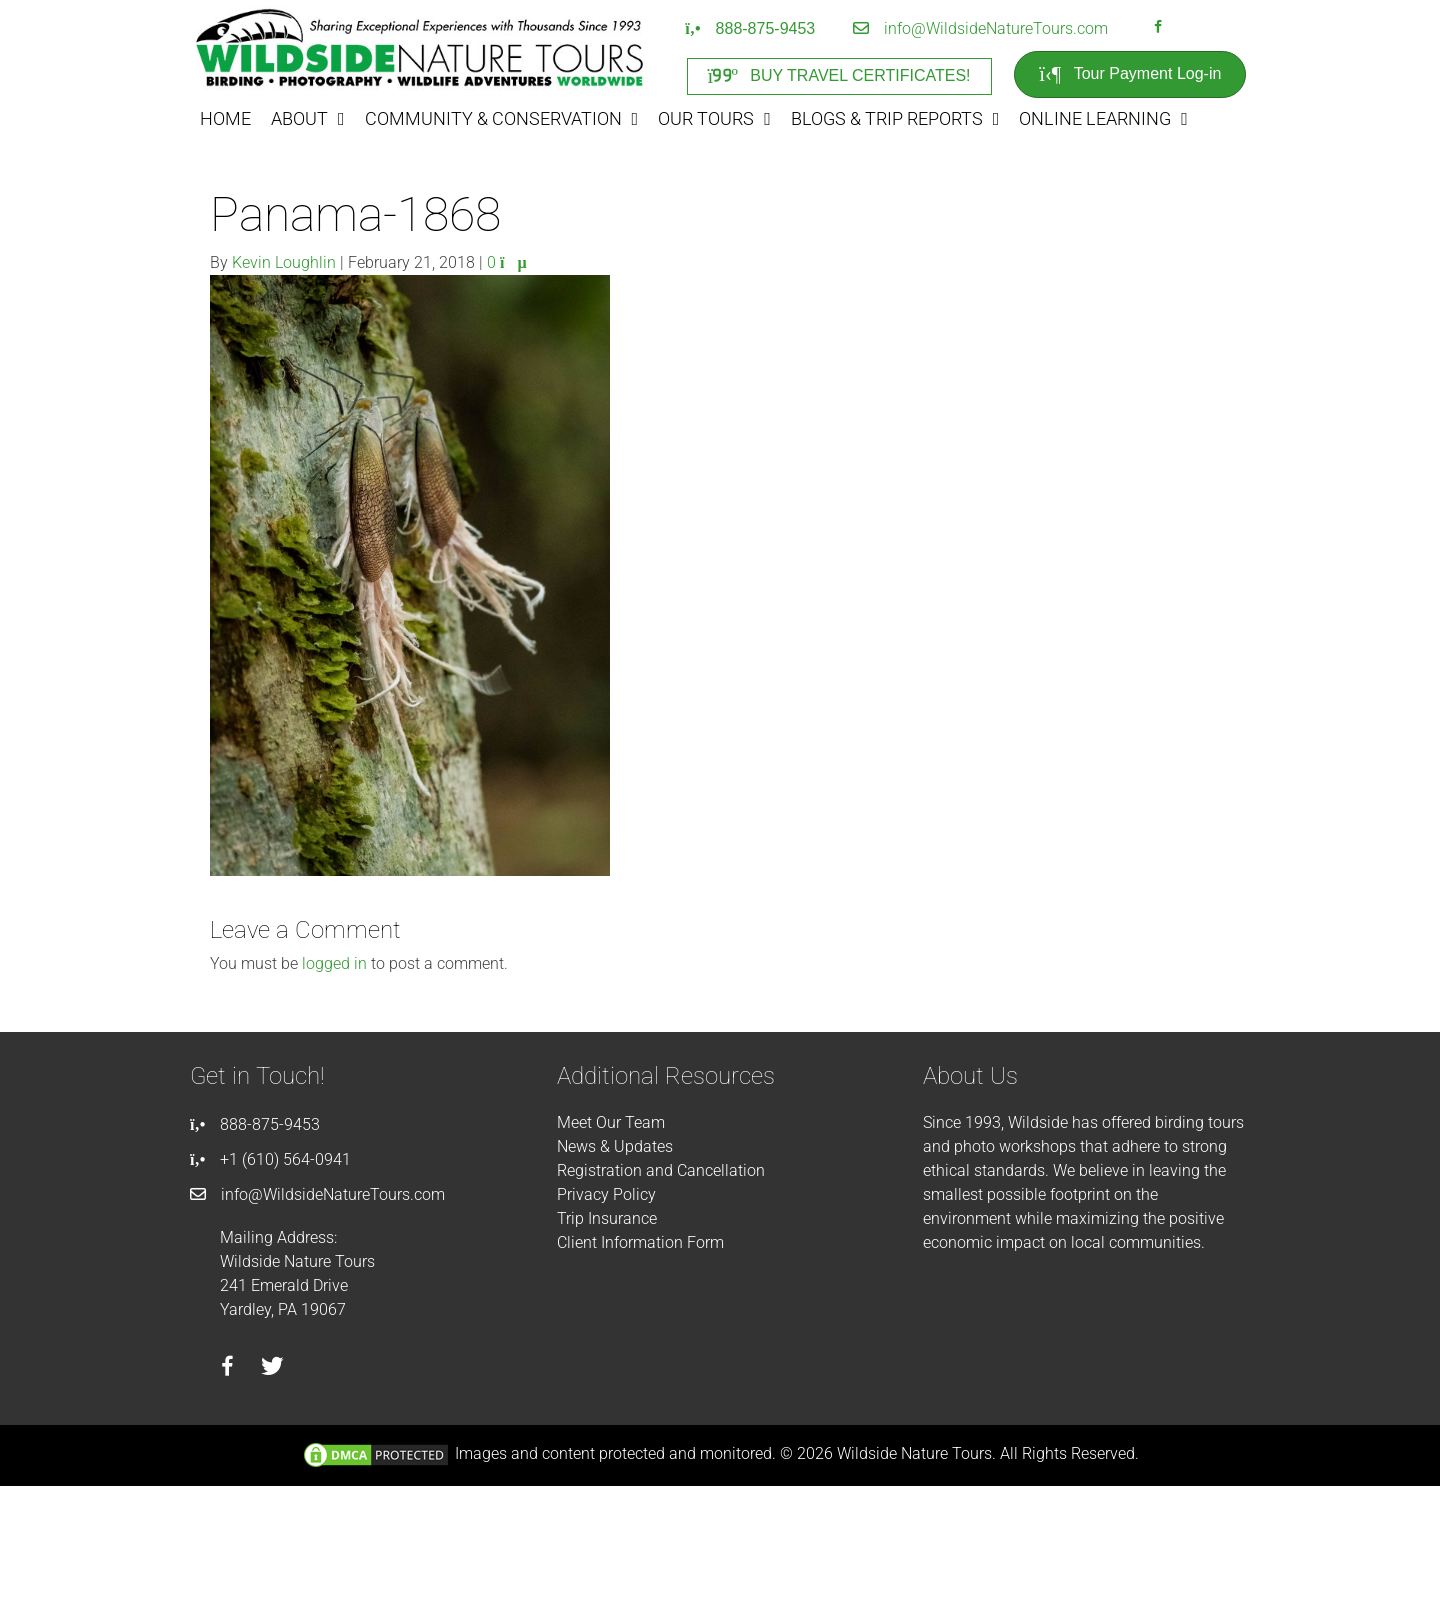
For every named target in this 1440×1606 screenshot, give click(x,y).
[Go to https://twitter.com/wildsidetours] (272, 1369)
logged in (334, 963)
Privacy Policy (606, 1194)
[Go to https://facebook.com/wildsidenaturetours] (1158, 29)
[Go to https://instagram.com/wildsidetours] (1184, 29)
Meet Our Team (611, 1122)
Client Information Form (640, 1242)
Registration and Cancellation (661, 1170)
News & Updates (615, 1146)
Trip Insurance (607, 1218)
